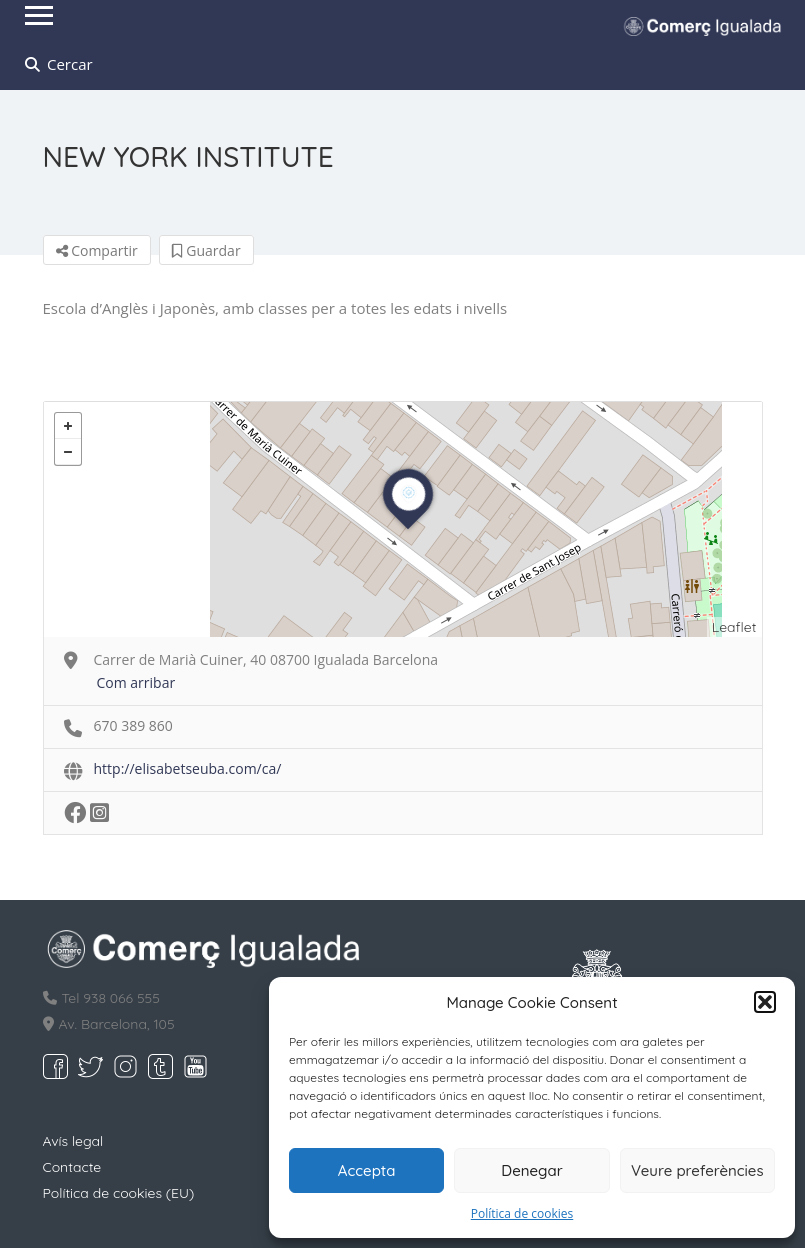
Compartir (97, 250)
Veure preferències (697, 1170)
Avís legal (73, 1141)
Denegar (531, 1170)
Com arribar (136, 682)
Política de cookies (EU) (119, 1193)
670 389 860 (133, 725)
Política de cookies (522, 1213)
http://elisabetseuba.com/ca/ (188, 768)
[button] (765, 1002)
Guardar (206, 250)
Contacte (72, 1167)
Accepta (367, 1170)
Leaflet (734, 627)
